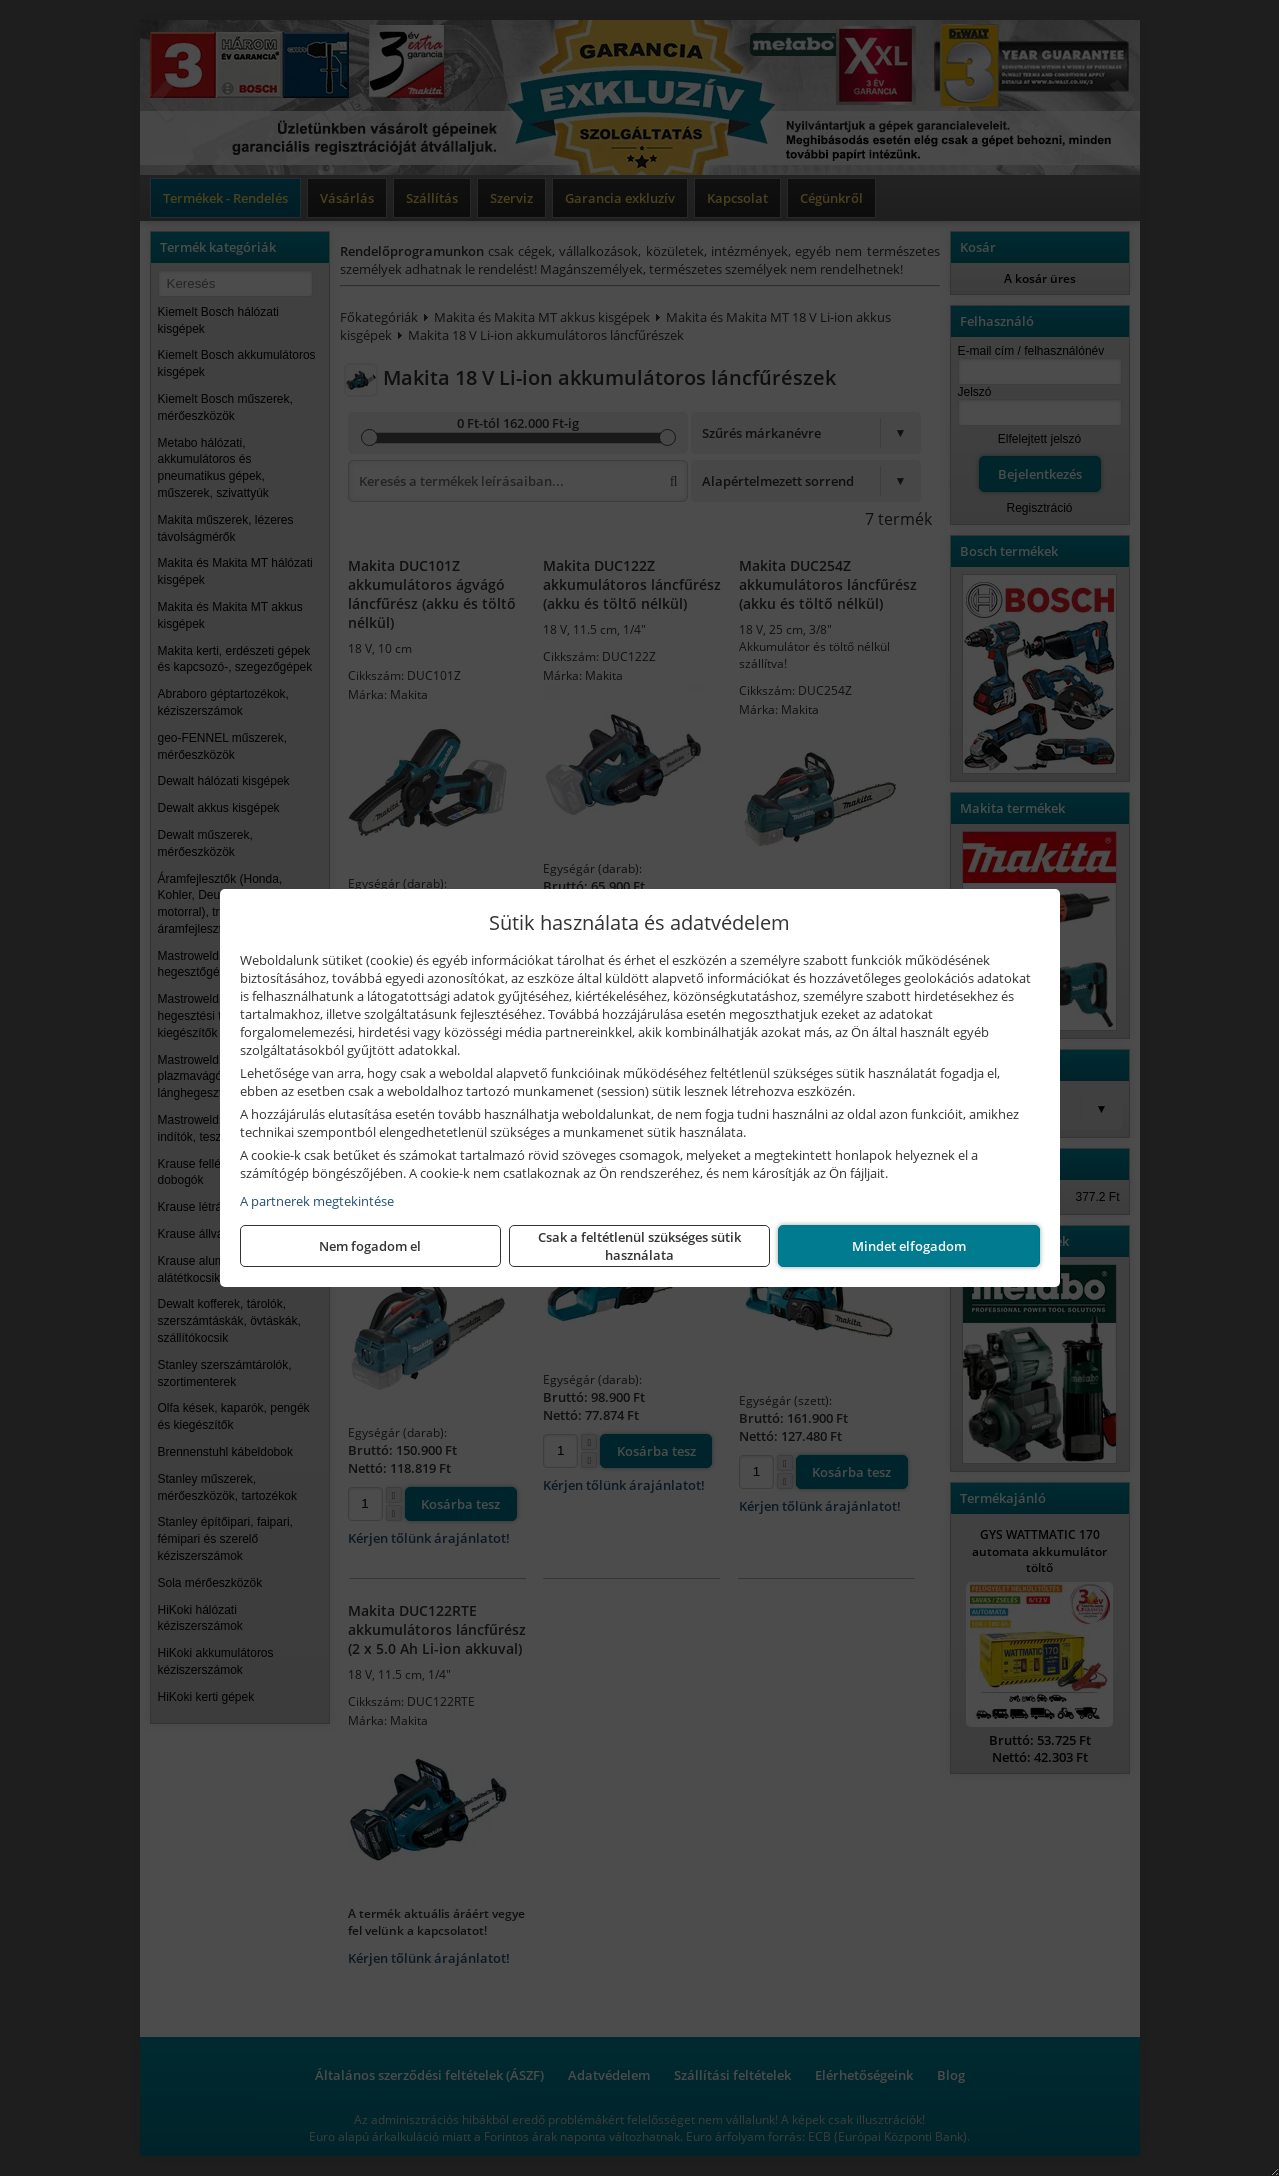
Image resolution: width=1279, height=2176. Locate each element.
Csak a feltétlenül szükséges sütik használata (639, 1246)
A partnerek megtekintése (317, 1201)
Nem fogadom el (370, 1246)
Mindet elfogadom (909, 1246)
